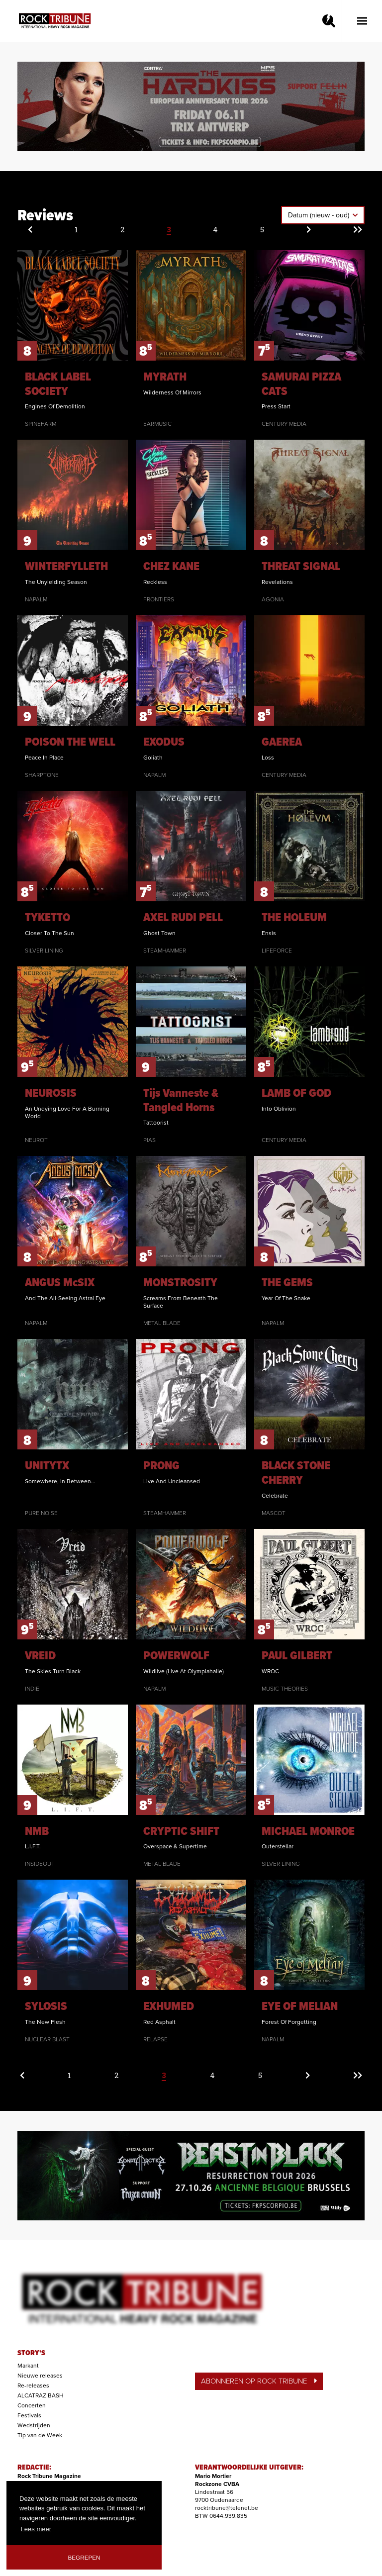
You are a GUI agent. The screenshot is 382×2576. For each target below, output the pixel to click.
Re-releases (33, 2385)
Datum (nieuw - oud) (319, 215)
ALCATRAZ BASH (40, 2395)
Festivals (29, 2415)
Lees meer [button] (36, 2529)
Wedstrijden (33, 2425)
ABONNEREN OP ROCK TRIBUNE (259, 2381)
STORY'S (31, 2353)
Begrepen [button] (84, 2557)
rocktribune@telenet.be (226, 2507)
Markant (28, 2365)
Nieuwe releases (40, 2375)
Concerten (31, 2405)
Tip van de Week (39, 2435)
